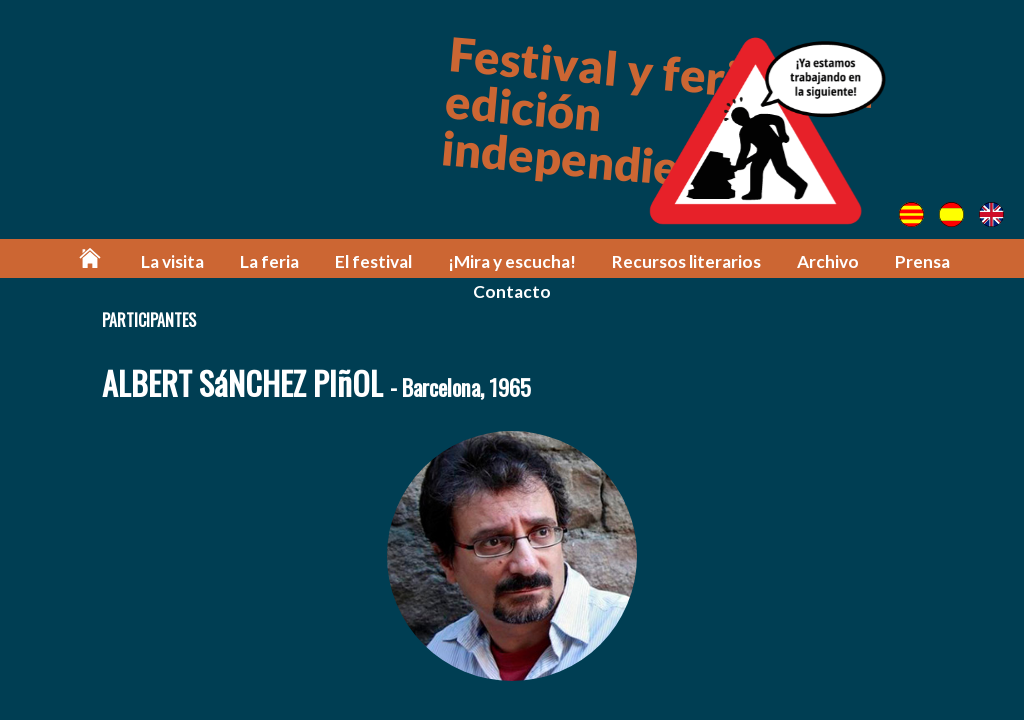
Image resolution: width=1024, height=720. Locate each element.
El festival (373, 261)
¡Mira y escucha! (512, 261)
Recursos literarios (686, 261)
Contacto (512, 291)
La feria (269, 261)
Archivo (828, 261)
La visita (172, 261)
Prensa (922, 261)
